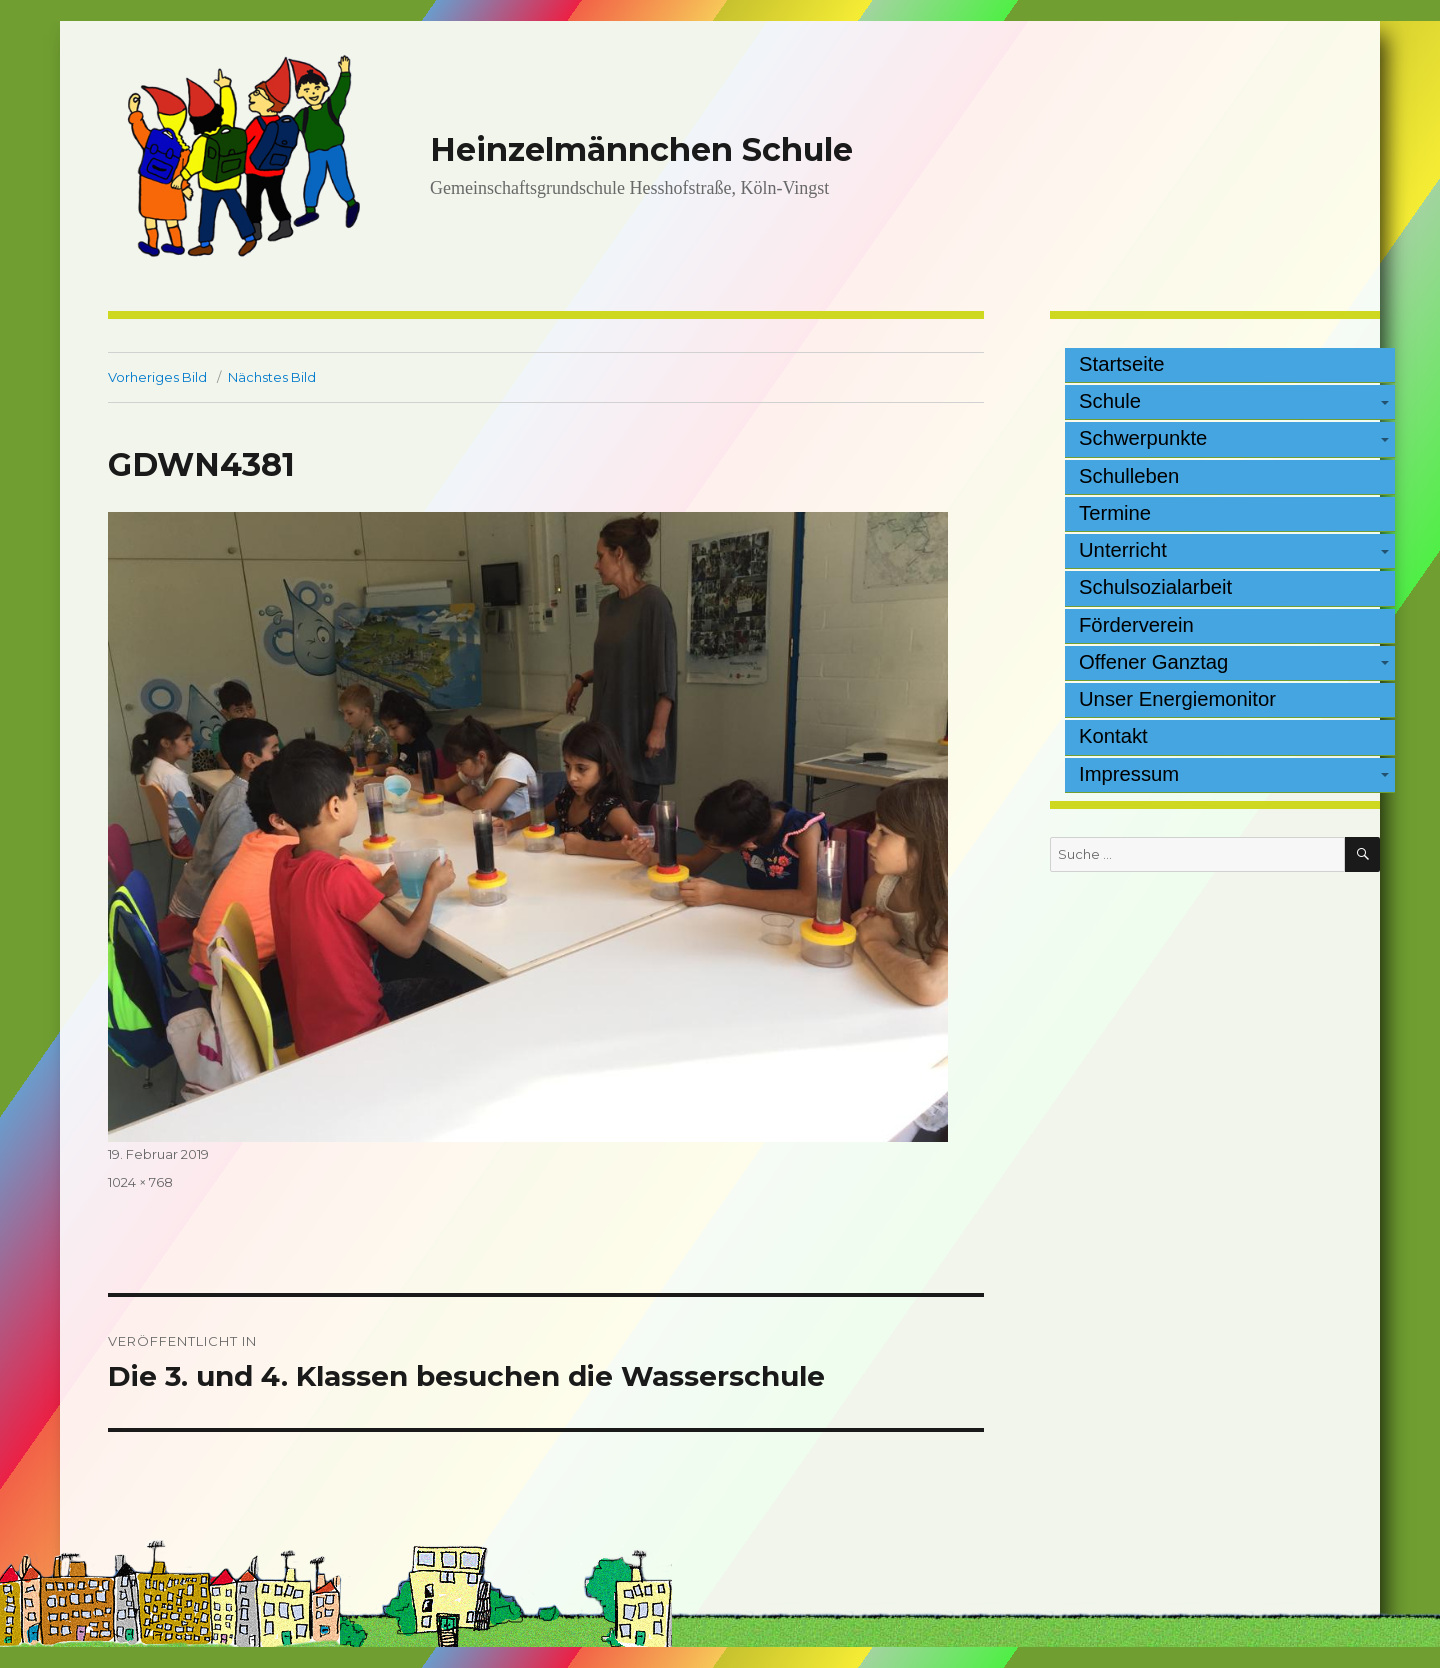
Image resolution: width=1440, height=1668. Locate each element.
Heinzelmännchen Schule (641, 149)
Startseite (1122, 364)
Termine (1115, 513)
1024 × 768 (140, 1182)
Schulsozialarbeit (1155, 587)
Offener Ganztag (1153, 662)
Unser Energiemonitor (1177, 699)
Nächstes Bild (272, 377)
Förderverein (1136, 625)
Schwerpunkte (1143, 438)
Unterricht (1123, 550)
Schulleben (1129, 476)
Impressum (1129, 774)
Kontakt (1113, 736)
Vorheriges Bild (157, 377)
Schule (1110, 401)
